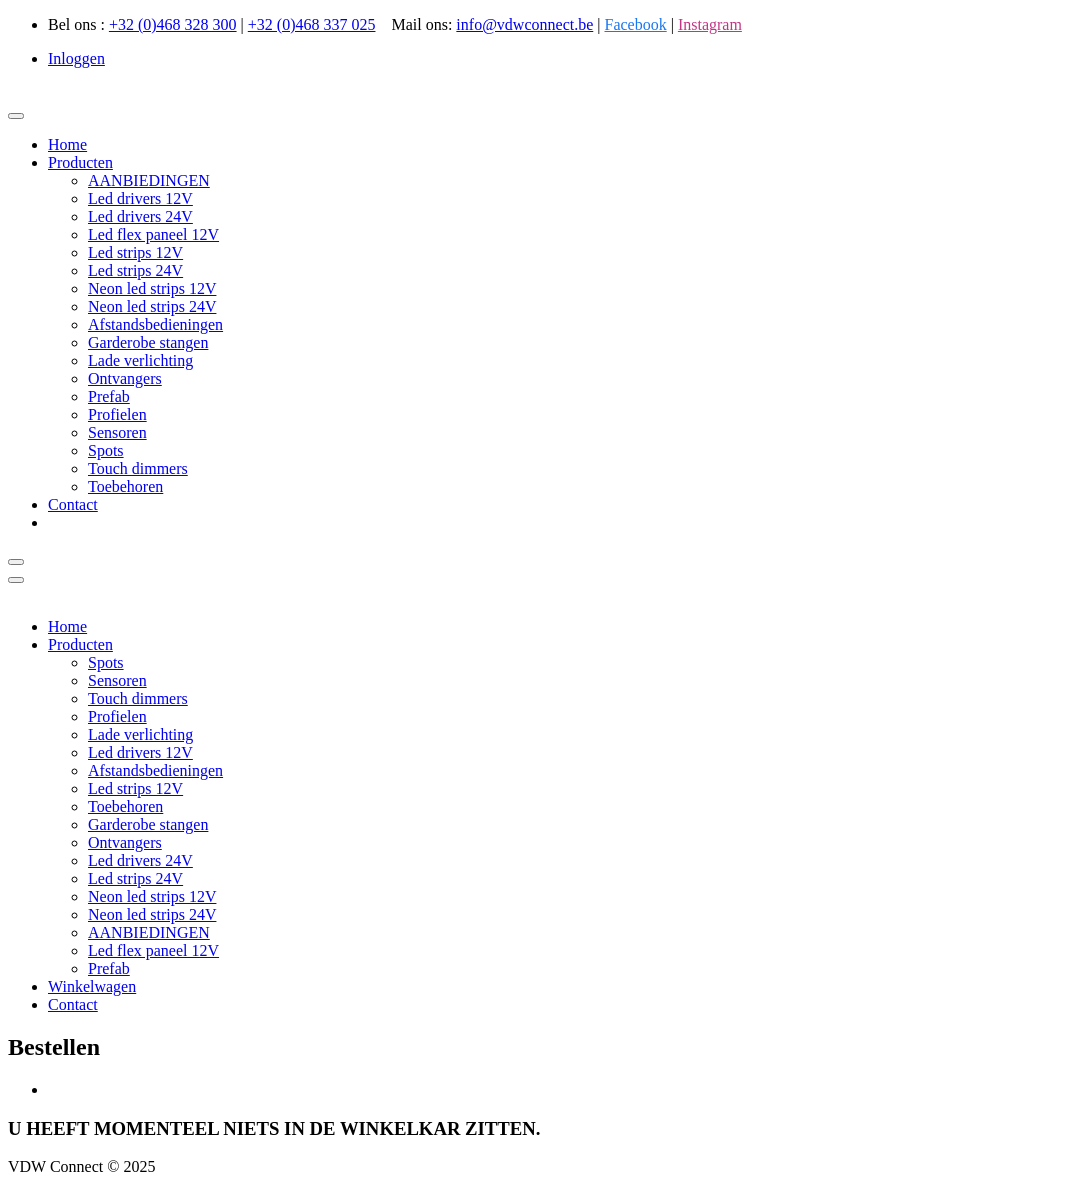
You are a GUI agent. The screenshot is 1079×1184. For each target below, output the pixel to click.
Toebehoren (125, 486)
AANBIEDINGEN (149, 180)
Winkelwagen (92, 986)
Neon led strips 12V (152, 288)
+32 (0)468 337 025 (312, 24)
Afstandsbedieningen (155, 324)
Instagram (710, 24)
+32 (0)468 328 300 (173, 24)
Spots (106, 450)
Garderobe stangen (148, 342)
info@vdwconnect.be (524, 24)
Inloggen (76, 58)
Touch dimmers (138, 468)
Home (67, 144)
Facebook (635, 24)
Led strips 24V (135, 270)
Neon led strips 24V (152, 306)
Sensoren (117, 432)
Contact (73, 504)
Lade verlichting (140, 360)
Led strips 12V (135, 252)
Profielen (117, 414)
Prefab (109, 396)
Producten (80, 162)
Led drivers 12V (140, 198)
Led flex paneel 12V (153, 234)
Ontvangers (125, 378)
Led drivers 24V (140, 216)
